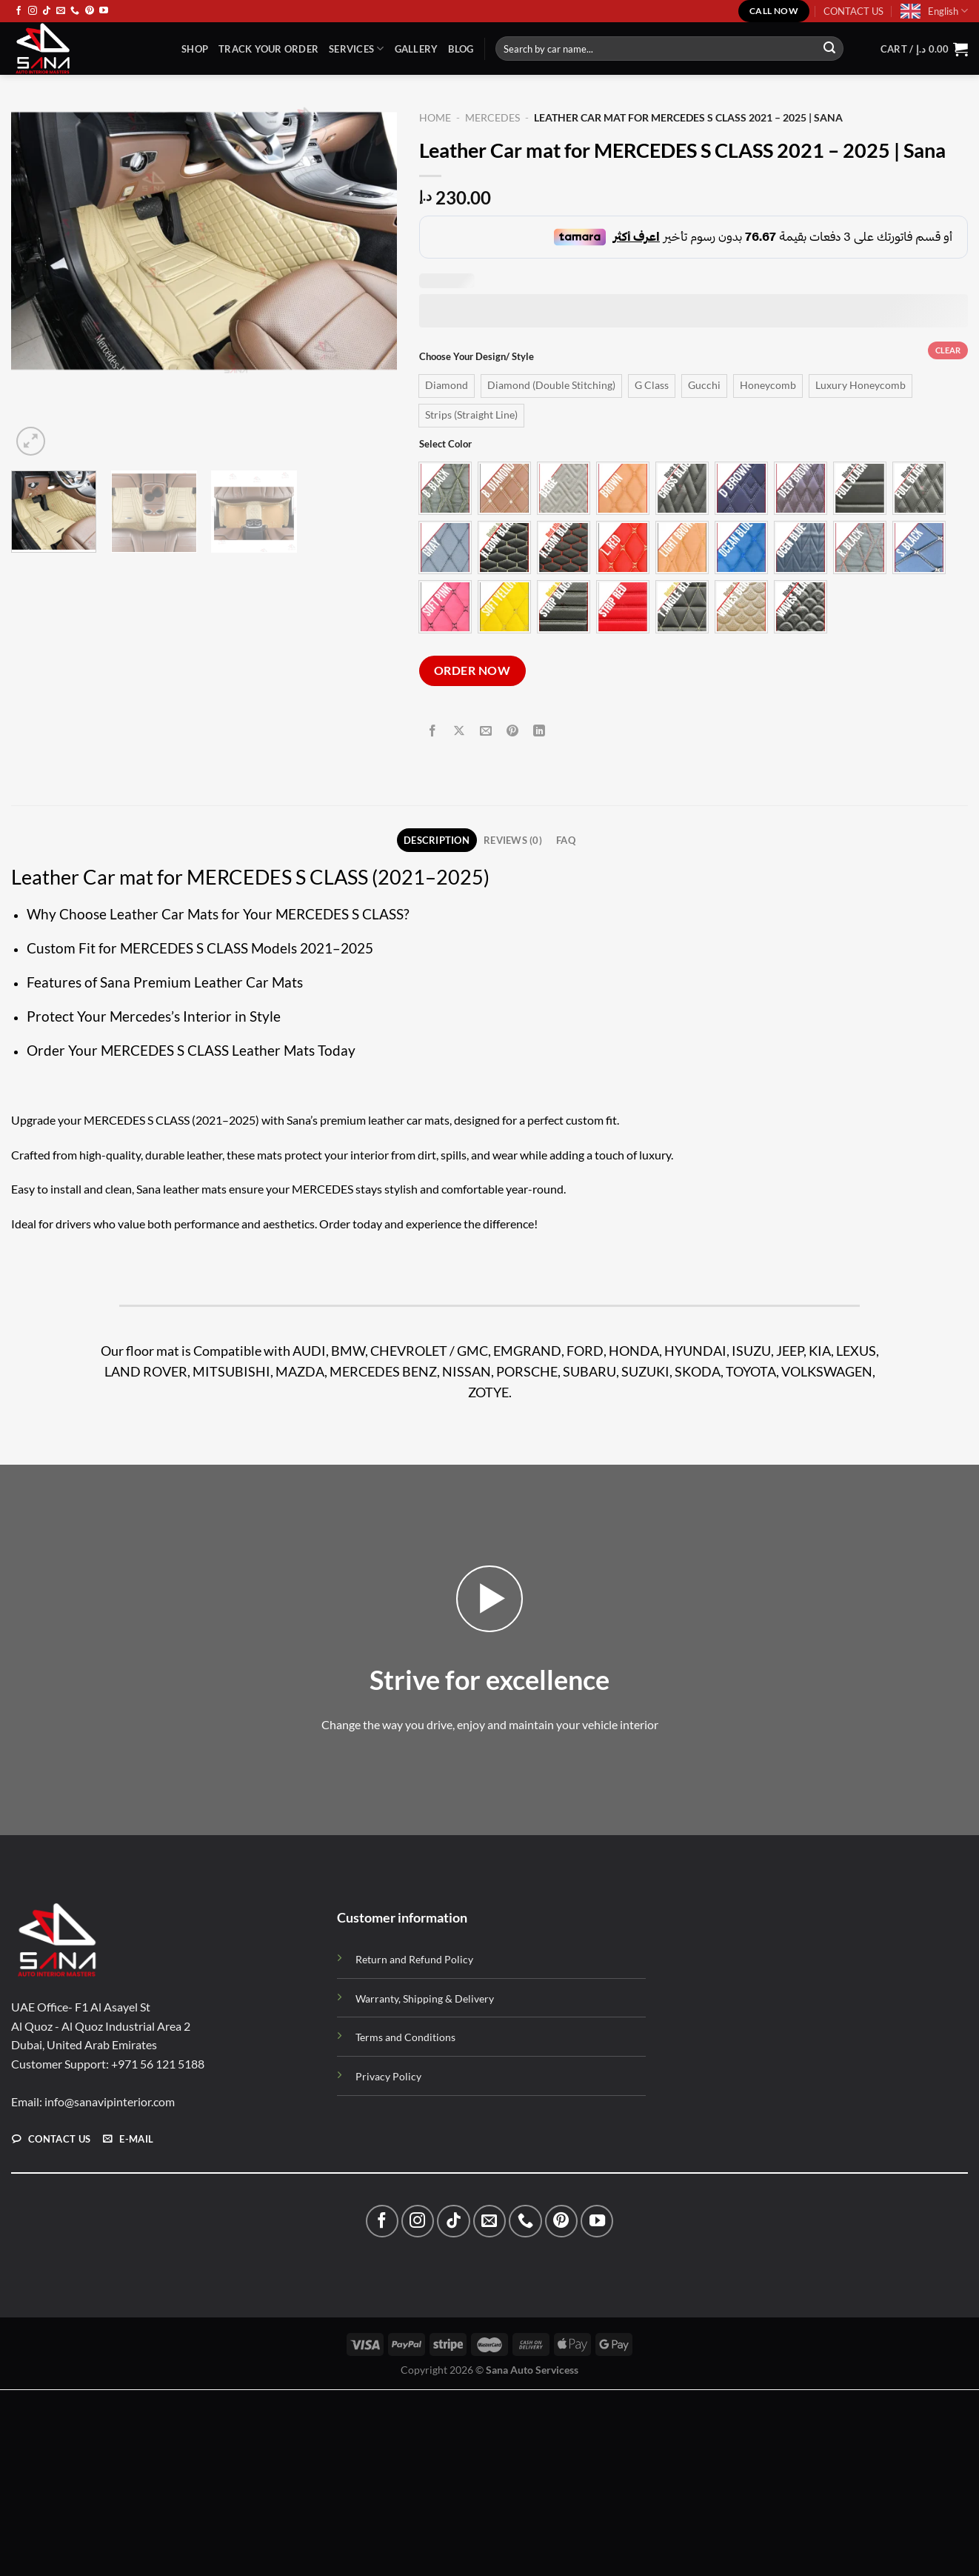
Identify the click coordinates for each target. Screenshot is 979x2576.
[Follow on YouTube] (103, 11)
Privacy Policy (388, 2076)
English (948, 11)
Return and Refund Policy (414, 1960)
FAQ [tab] (565, 840)
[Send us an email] (60, 11)
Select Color (445, 444)
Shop (194, 49)
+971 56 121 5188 (157, 2064)
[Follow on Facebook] (18, 11)
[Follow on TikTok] (46, 11)
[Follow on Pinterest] (89, 11)
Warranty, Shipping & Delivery (424, 1998)
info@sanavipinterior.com (109, 2102)
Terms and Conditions (405, 2037)
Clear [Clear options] (947, 350)
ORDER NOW (472, 670)
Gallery (416, 49)
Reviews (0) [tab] (513, 840)
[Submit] (829, 48)
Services (356, 48)
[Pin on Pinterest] (513, 731)
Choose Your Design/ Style (476, 357)
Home (435, 118)
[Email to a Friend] (486, 731)
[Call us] (74, 11)
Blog (460, 49)
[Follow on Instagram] (32, 11)
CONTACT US (853, 11)
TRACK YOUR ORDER (268, 49)
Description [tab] (437, 840)
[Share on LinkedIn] (539, 731)
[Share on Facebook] (432, 731)
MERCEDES (492, 118)
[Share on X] (459, 731)
